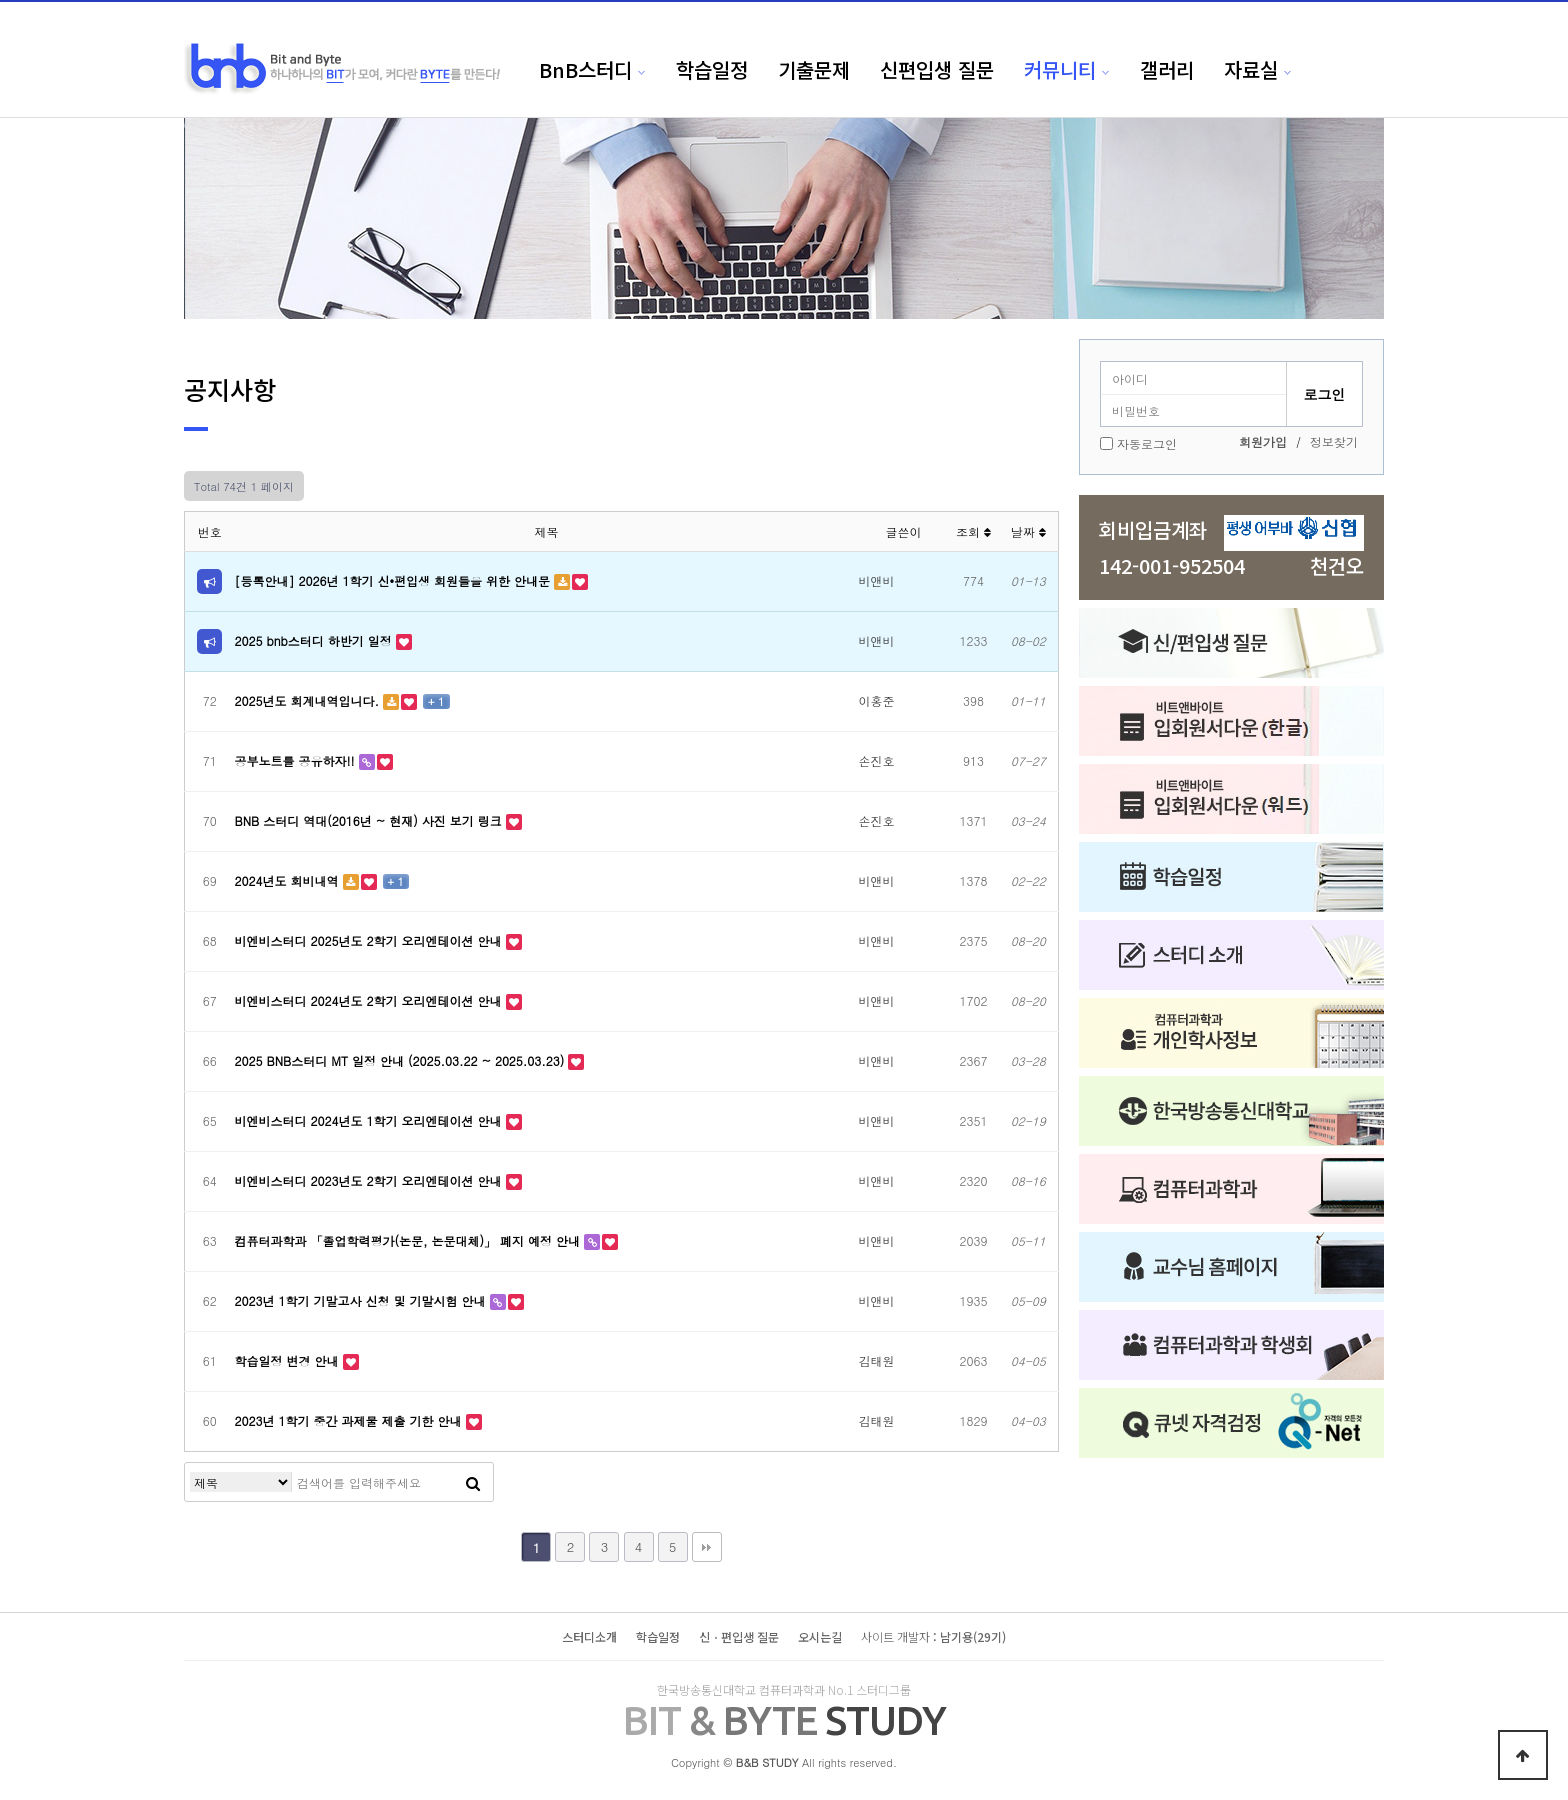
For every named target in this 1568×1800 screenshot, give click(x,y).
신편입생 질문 (937, 69)
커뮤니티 (1060, 69)
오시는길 (820, 1636)
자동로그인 (1147, 443)
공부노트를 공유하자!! (297, 760)
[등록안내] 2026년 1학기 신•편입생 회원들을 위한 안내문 (395, 580)
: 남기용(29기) (933, 1636)
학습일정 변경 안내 (289, 1360)
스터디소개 (589, 1636)
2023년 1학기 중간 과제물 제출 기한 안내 (350, 1420)
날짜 (1028, 531)
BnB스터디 (585, 69)
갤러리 (1167, 69)
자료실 (1251, 69)
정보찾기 (1334, 441)
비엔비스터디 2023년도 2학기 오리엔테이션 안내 (370, 1180)
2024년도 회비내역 (289, 880)
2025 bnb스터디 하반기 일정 (315, 640)
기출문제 (814, 69)
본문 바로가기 (0, 0)
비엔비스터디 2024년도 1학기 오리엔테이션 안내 (370, 1120)
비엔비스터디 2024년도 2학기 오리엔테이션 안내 (370, 1000)
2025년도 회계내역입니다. (309, 700)
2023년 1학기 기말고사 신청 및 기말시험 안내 (362, 1300)
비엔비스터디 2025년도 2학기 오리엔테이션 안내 (370, 940)
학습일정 (712, 69)
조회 (973, 531)
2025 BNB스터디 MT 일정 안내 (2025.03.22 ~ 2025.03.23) (402, 1060)
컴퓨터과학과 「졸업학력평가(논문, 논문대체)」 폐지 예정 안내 (410, 1240)
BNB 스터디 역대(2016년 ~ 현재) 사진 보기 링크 (370, 820)
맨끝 (707, 1547)
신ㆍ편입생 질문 (739, 1636)
